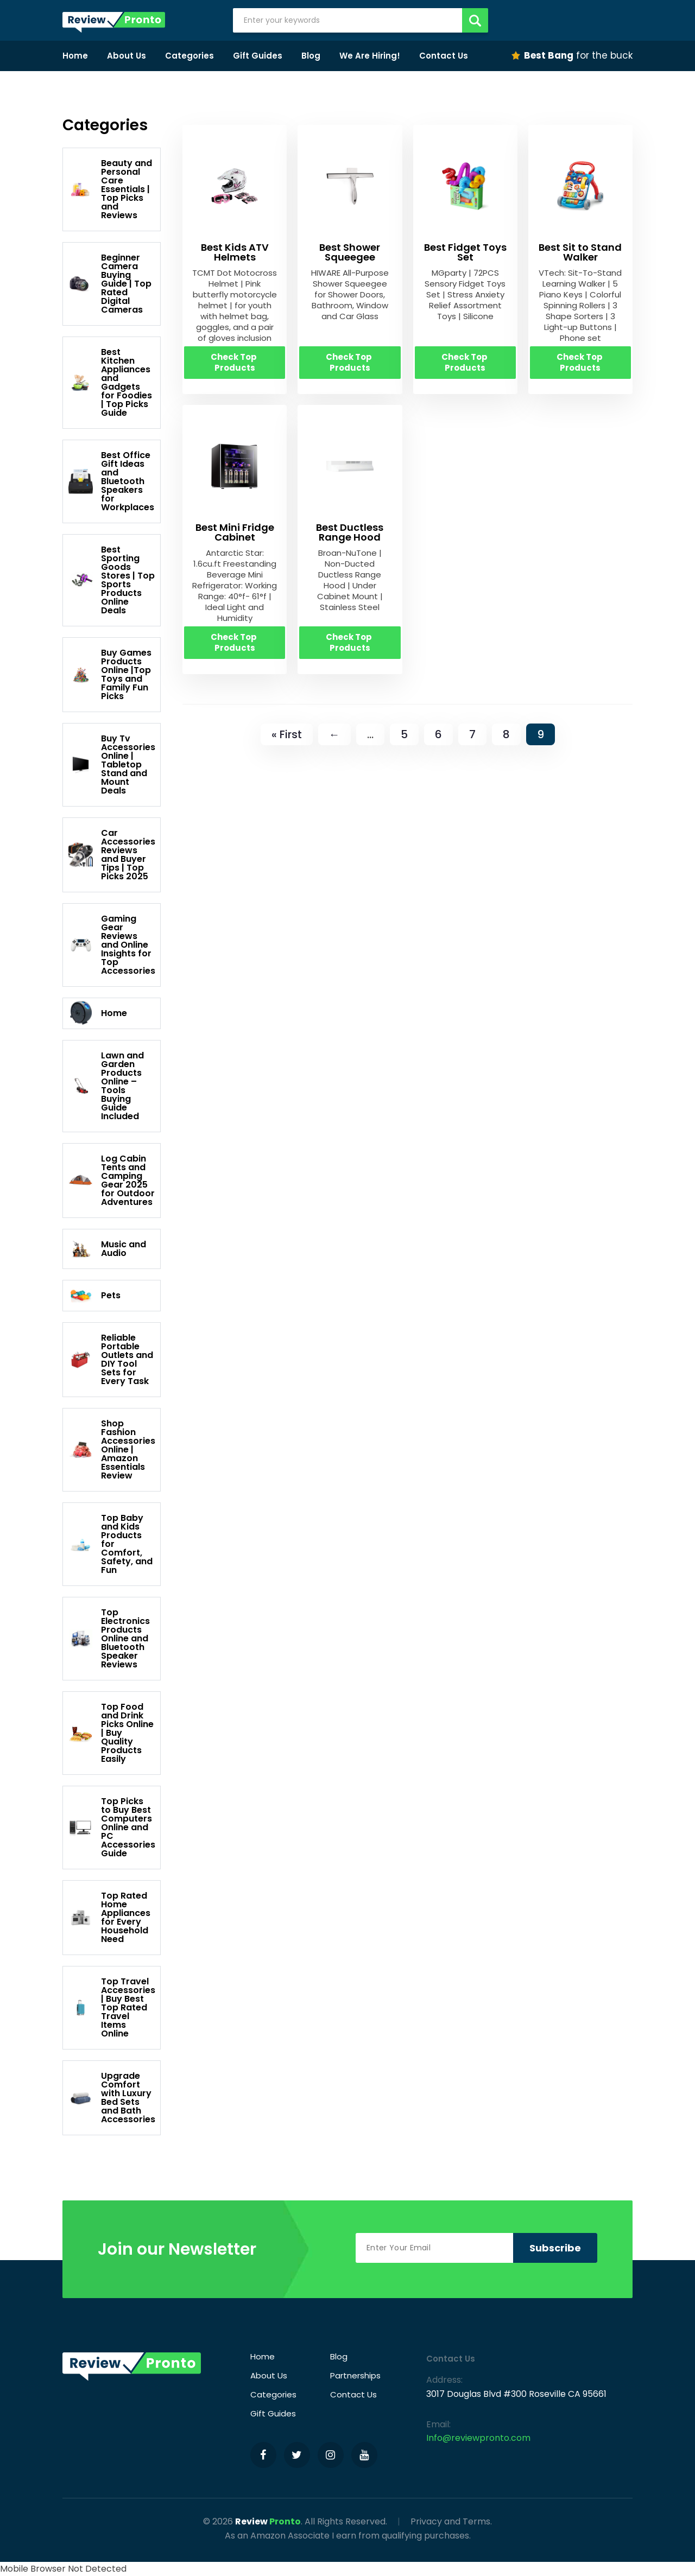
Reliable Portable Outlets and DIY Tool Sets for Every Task (110, 1359)
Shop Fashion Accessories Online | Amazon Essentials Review (111, 1449)
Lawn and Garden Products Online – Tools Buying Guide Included (106, 1085)
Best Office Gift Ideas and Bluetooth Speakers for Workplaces (111, 481)
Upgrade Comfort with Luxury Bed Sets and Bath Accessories (111, 2097)
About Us (126, 55)
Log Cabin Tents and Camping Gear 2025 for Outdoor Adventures (111, 1180)
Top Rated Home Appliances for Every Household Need (109, 1917)
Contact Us (443, 55)
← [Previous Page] (334, 734)
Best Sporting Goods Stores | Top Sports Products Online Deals (111, 580)
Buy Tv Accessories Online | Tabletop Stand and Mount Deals (111, 764)
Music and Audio (107, 1249)
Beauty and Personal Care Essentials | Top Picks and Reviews (110, 189)
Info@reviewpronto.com (478, 2438)
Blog (310, 55)
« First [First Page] (286, 734)
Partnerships (355, 2375)
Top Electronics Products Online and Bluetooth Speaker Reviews (109, 1638)
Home (75, 55)
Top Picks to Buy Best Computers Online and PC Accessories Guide (111, 1827)
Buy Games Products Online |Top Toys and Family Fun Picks (109, 674)
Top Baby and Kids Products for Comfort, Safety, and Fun (110, 1544)
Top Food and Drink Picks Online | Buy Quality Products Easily (111, 1733)
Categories (189, 55)
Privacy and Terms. (451, 2521)
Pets (94, 1296)
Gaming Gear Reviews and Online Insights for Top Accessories (111, 944)
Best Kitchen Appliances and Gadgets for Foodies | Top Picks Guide (110, 382)
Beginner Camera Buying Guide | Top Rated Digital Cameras (109, 283)
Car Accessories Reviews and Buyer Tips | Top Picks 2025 (111, 855)
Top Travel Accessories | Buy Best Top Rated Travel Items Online (111, 2007)
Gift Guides (257, 55)
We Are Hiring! (369, 55)
